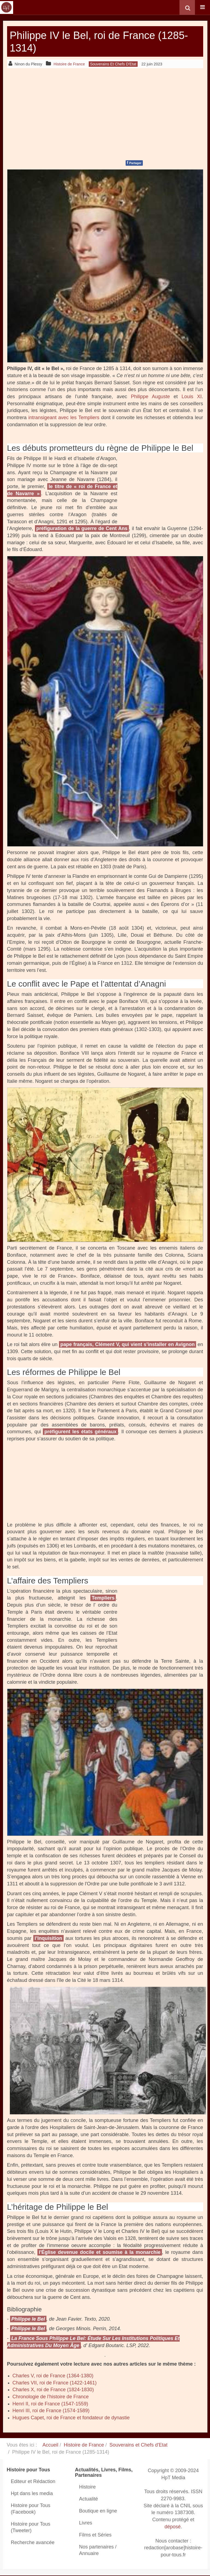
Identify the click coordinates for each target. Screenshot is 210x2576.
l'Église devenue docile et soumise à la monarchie (100, 2252)
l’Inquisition (48, 1938)
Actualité (88, 2499)
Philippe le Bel (28, 2319)
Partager (134, 163)
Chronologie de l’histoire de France (51, 2396)
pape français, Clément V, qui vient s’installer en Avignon (127, 1344)
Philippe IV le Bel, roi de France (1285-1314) (90, 41)
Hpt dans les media (32, 2493)
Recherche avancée (33, 2542)
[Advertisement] (105, 113)
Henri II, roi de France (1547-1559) (50, 2403)
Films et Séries (95, 2535)
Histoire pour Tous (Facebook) (31, 2509)
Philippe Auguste (150, 396)
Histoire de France (84, 2445)
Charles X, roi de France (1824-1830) (53, 2389)
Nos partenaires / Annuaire (98, 2550)
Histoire (87, 2487)
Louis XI (192, 396)
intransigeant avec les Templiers (63, 417)
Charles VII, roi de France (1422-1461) (55, 2382)
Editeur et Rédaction (33, 2481)
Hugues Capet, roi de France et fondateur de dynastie (71, 2417)
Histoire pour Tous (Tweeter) (31, 2527)
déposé (172, 2526)
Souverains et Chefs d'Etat (139, 2445)
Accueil (50, 2445)
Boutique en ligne (98, 2511)
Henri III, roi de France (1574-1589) (51, 2410)
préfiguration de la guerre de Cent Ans (82, 528)
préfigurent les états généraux (80, 1431)
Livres (85, 2523)
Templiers (103, 1598)
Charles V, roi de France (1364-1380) (53, 2375)
